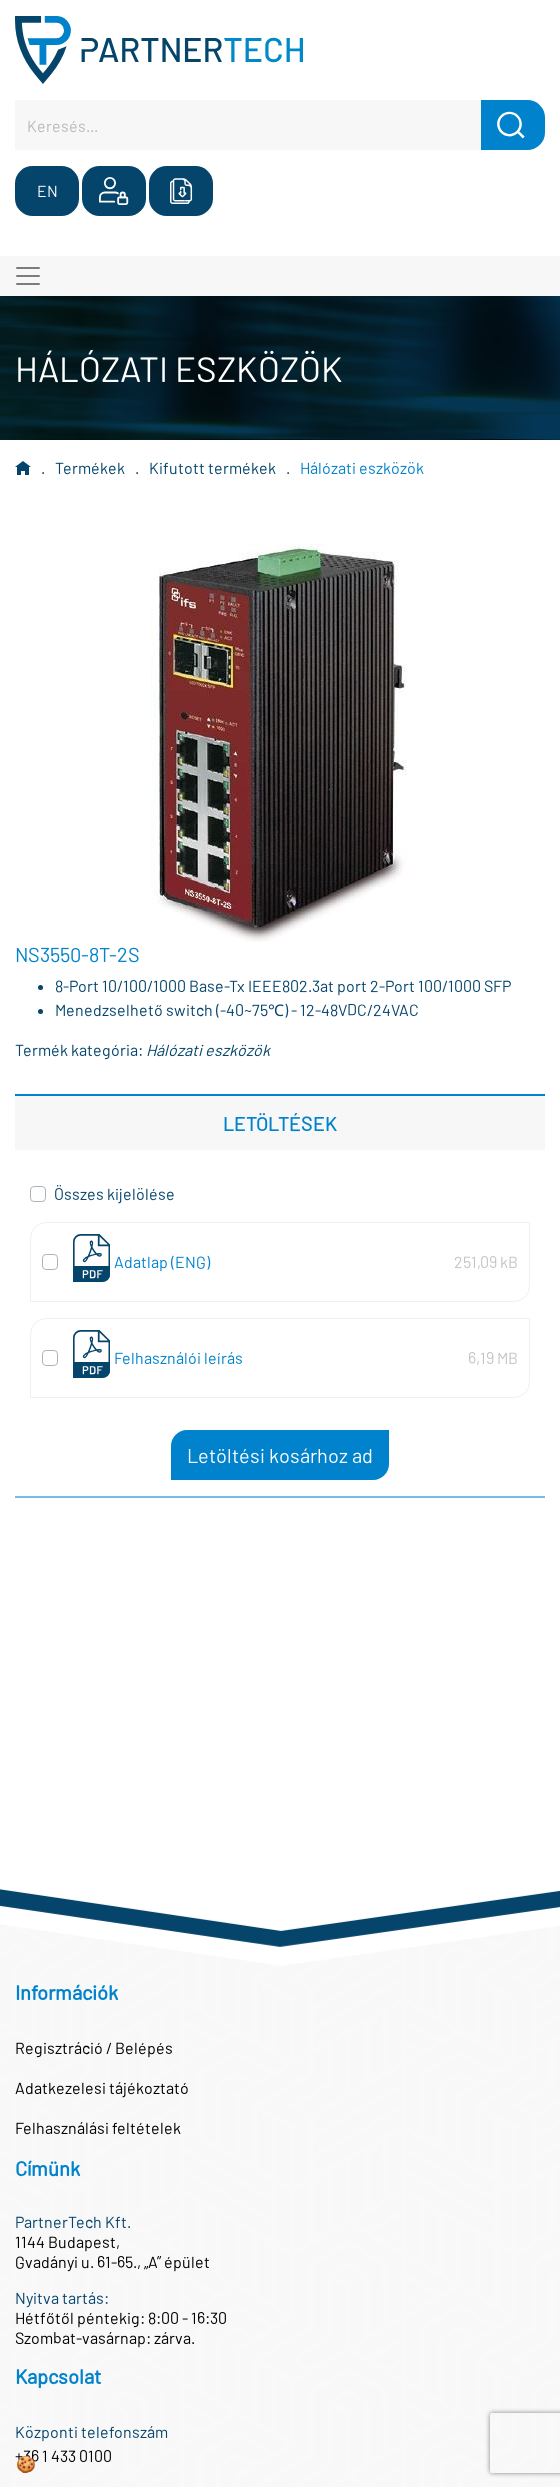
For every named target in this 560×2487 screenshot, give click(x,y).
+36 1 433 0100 (63, 2455)
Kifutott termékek (212, 467)
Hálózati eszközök (362, 467)
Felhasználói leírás (178, 1357)
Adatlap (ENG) (162, 1261)
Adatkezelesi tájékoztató (102, 2087)
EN (47, 190)
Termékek (90, 467)
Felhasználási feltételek (98, 2127)
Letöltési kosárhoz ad (280, 1455)
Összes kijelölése (114, 1193)
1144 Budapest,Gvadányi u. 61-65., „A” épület (112, 2251)
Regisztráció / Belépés (94, 2047)
